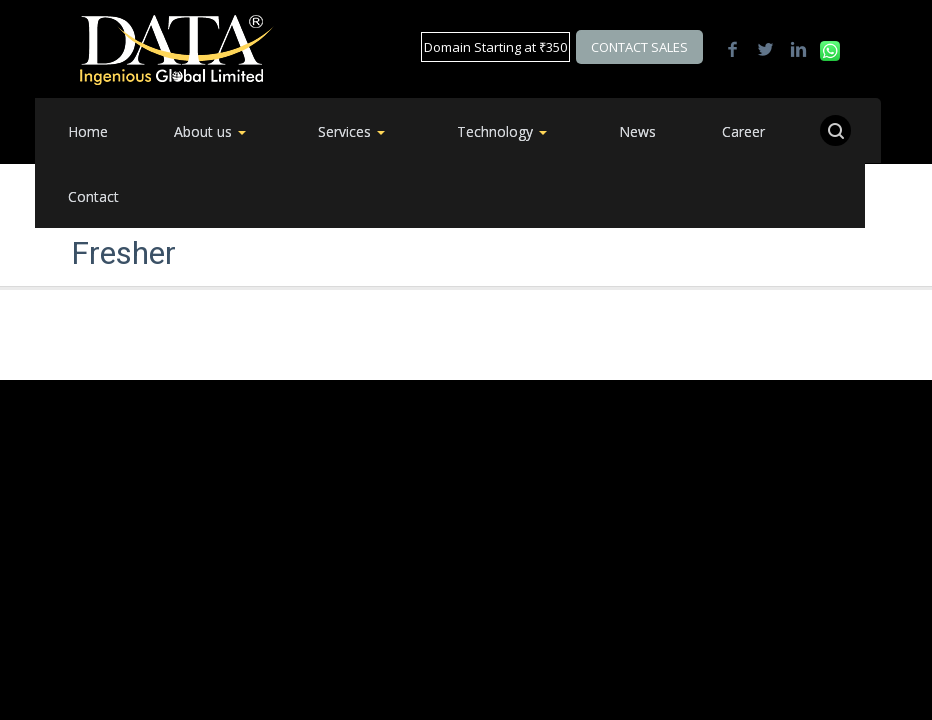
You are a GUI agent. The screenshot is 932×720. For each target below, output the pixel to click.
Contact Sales (639, 47)
